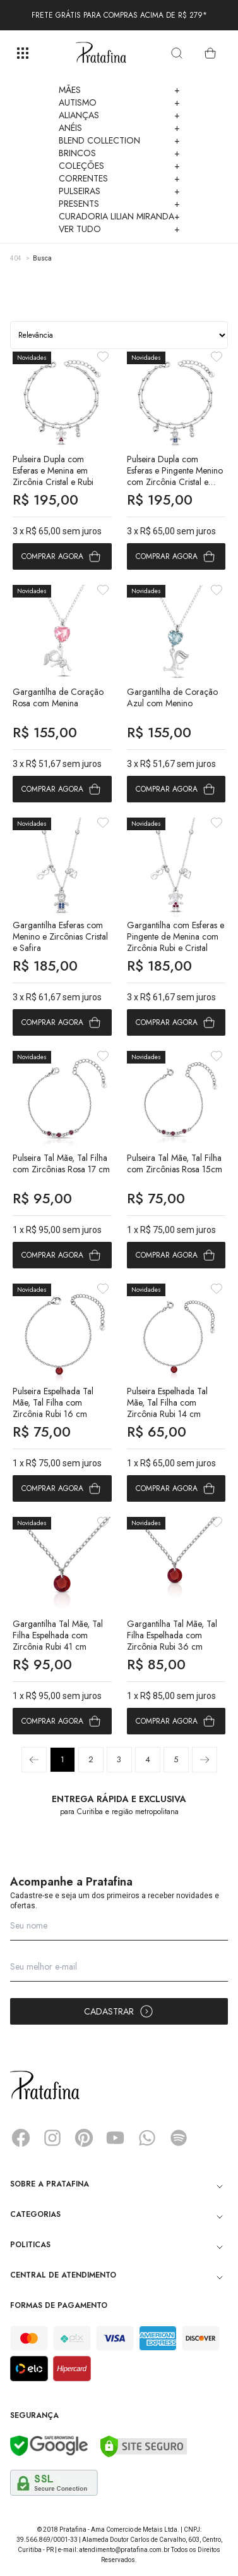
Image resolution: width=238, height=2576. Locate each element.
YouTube (115, 2138)
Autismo (119, 102)
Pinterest (84, 2138)
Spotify (178, 2138)
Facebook (21, 2138)
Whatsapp (147, 2138)
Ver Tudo (119, 229)
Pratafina (101, 53)
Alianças (119, 115)
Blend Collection (119, 140)
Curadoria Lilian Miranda (119, 216)
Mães (119, 89)
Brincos (119, 153)
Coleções (119, 165)
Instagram (52, 2138)
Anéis (119, 127)
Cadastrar (119, 2011)
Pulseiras (119, 191)
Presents (119, 203)
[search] (176, 53)
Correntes (119, 178)
